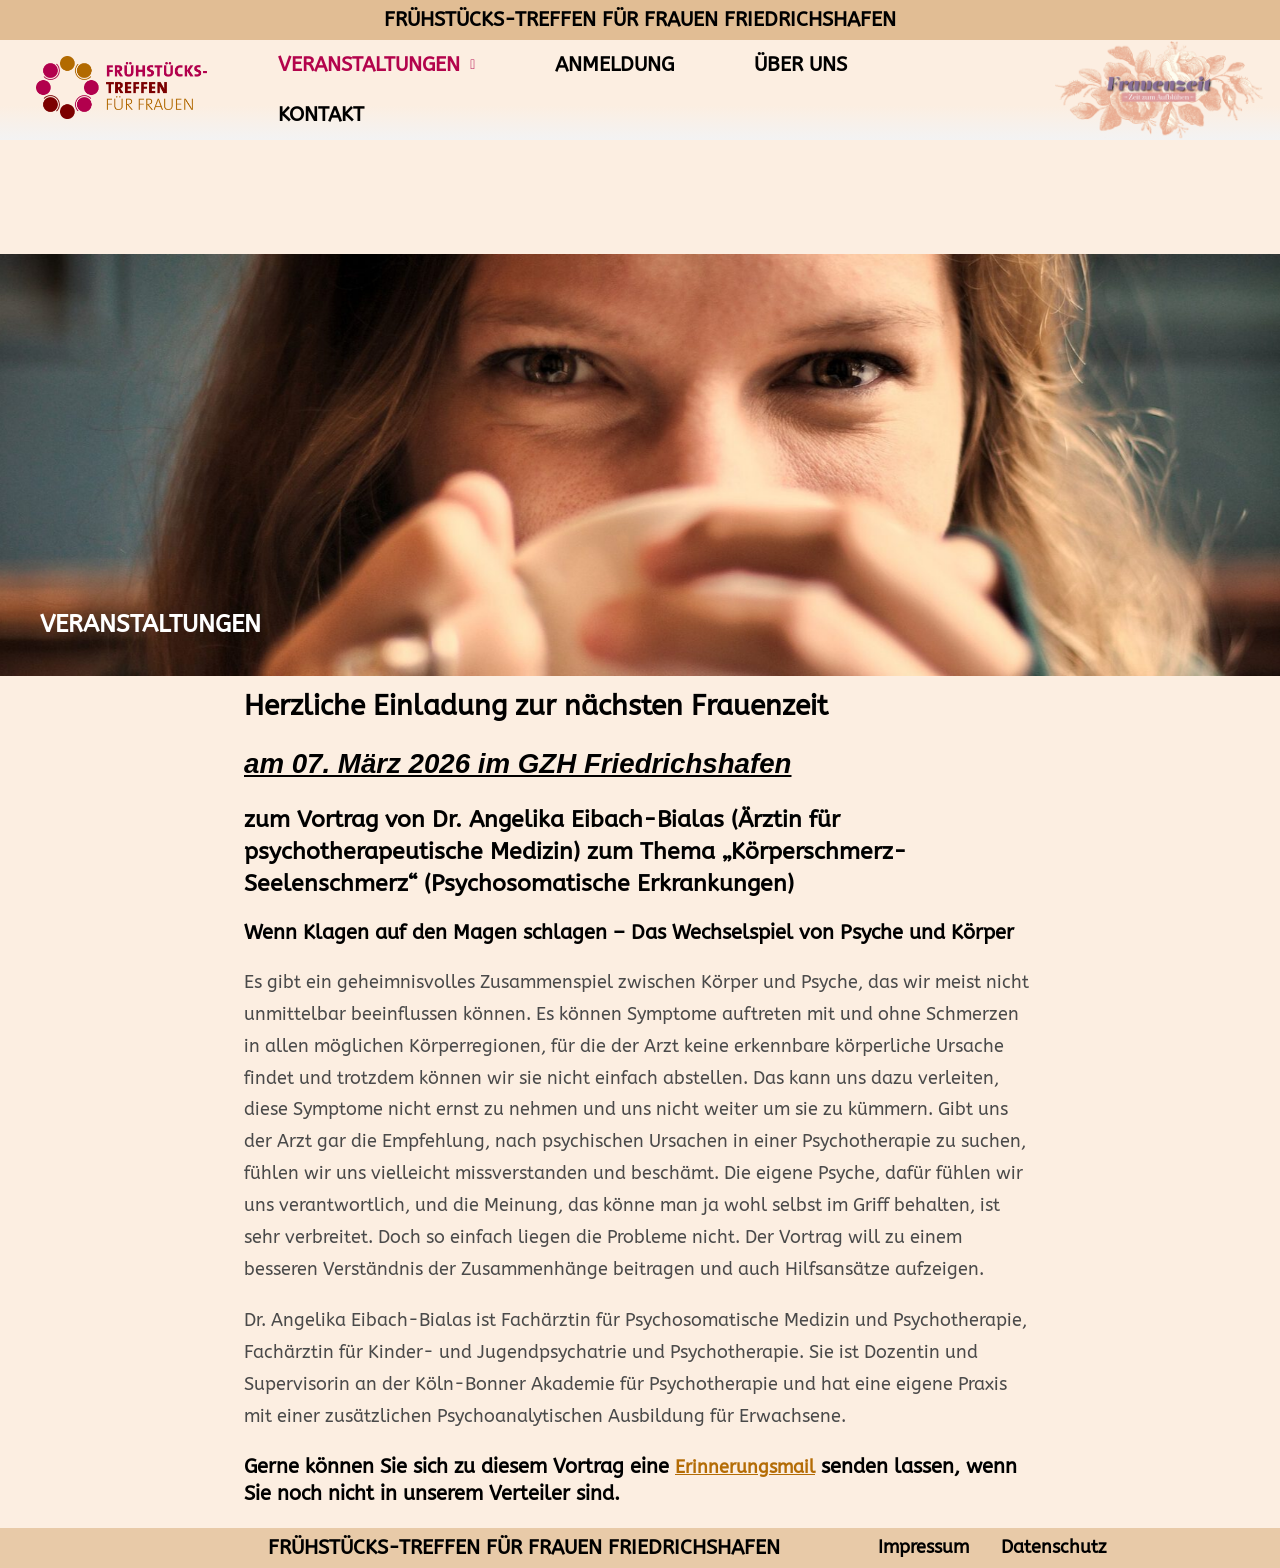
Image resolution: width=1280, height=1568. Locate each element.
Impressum (923, 1548)
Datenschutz (1054, 1548)
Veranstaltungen (376, 64)
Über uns (800, 64)
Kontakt (321, 114)
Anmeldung (614, 64)
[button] (376, 65)
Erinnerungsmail (745, 1467)
